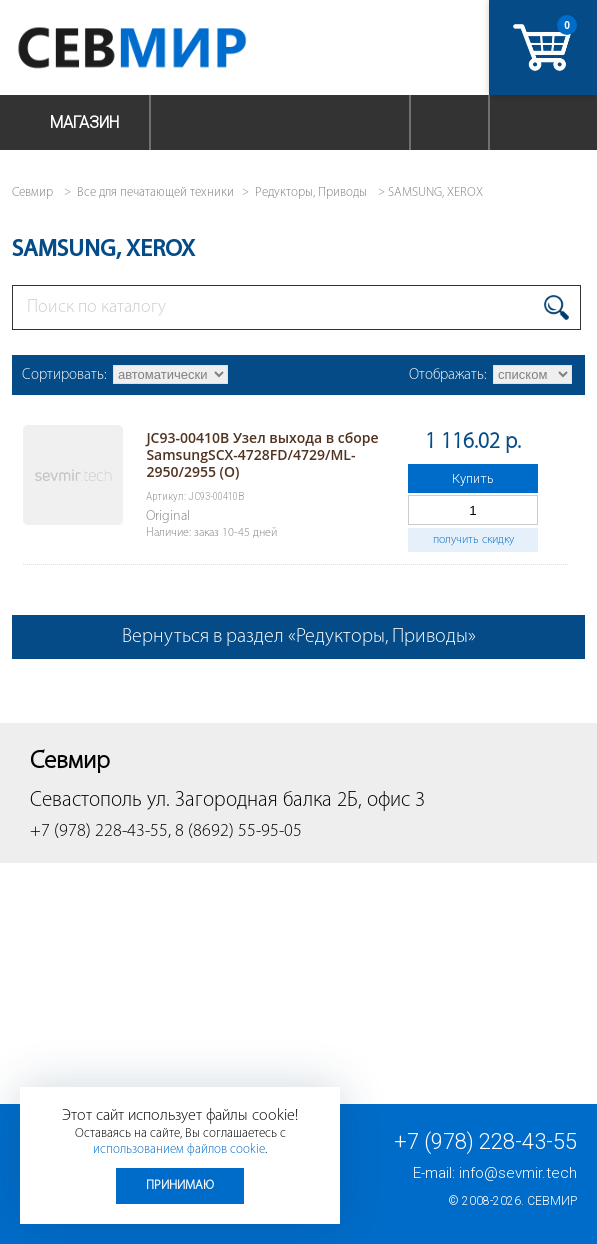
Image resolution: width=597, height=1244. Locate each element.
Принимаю (180, 1185)
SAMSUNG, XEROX (435, 192)
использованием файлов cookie (179, 1149)
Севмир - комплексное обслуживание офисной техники (172, 47)
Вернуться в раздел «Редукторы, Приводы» (299, 637)
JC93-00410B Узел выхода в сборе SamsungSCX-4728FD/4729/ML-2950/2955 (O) (262, 454)
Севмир (552, 1201)
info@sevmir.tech (518, 1173)
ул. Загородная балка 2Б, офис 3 (286, 800)
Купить (473, 478)
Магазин (84, 122)
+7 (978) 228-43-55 (485, 1141)
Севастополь (86, 800)
